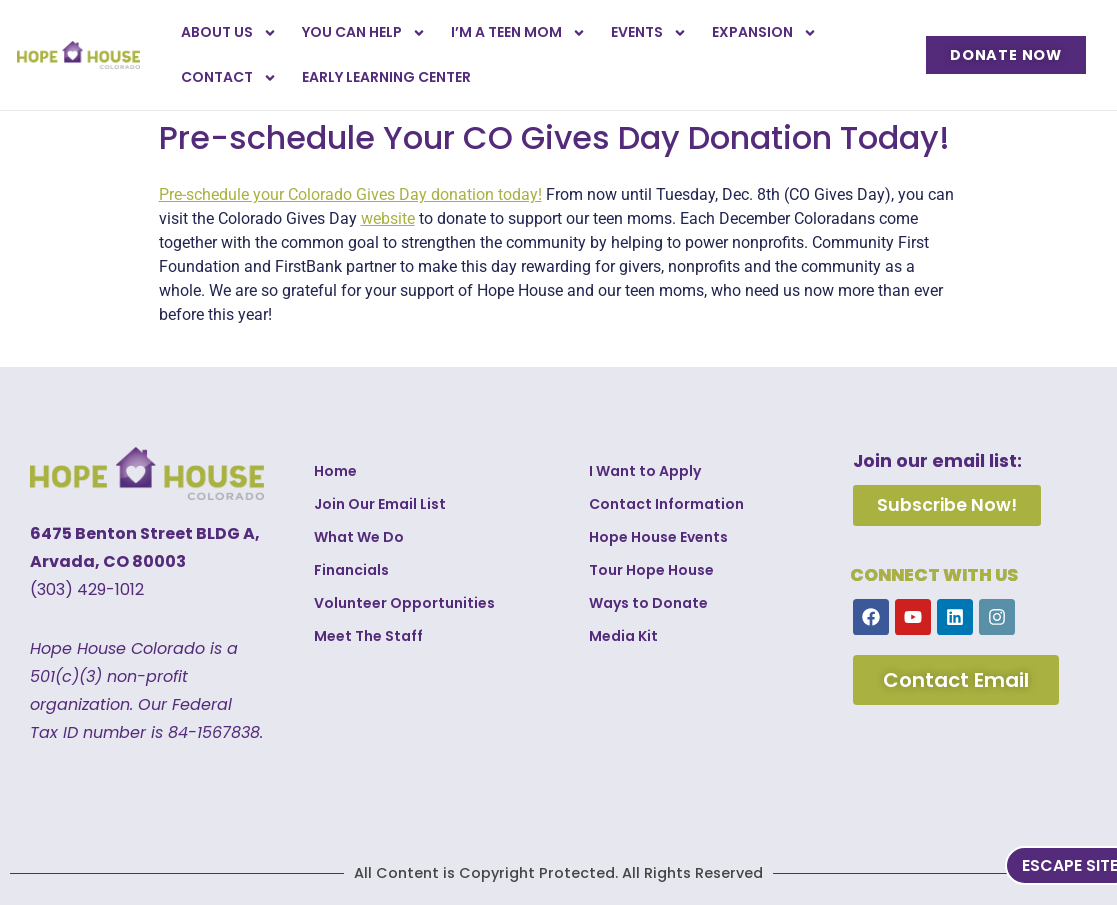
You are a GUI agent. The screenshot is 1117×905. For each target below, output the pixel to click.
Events (649, 33)
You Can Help (364, 33)
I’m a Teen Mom (518, 33)
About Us (229, 33)
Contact (229, 78)
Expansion (764, 33)
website (388, 218)
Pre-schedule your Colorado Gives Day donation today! (350, 194)
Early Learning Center (386, 77)
